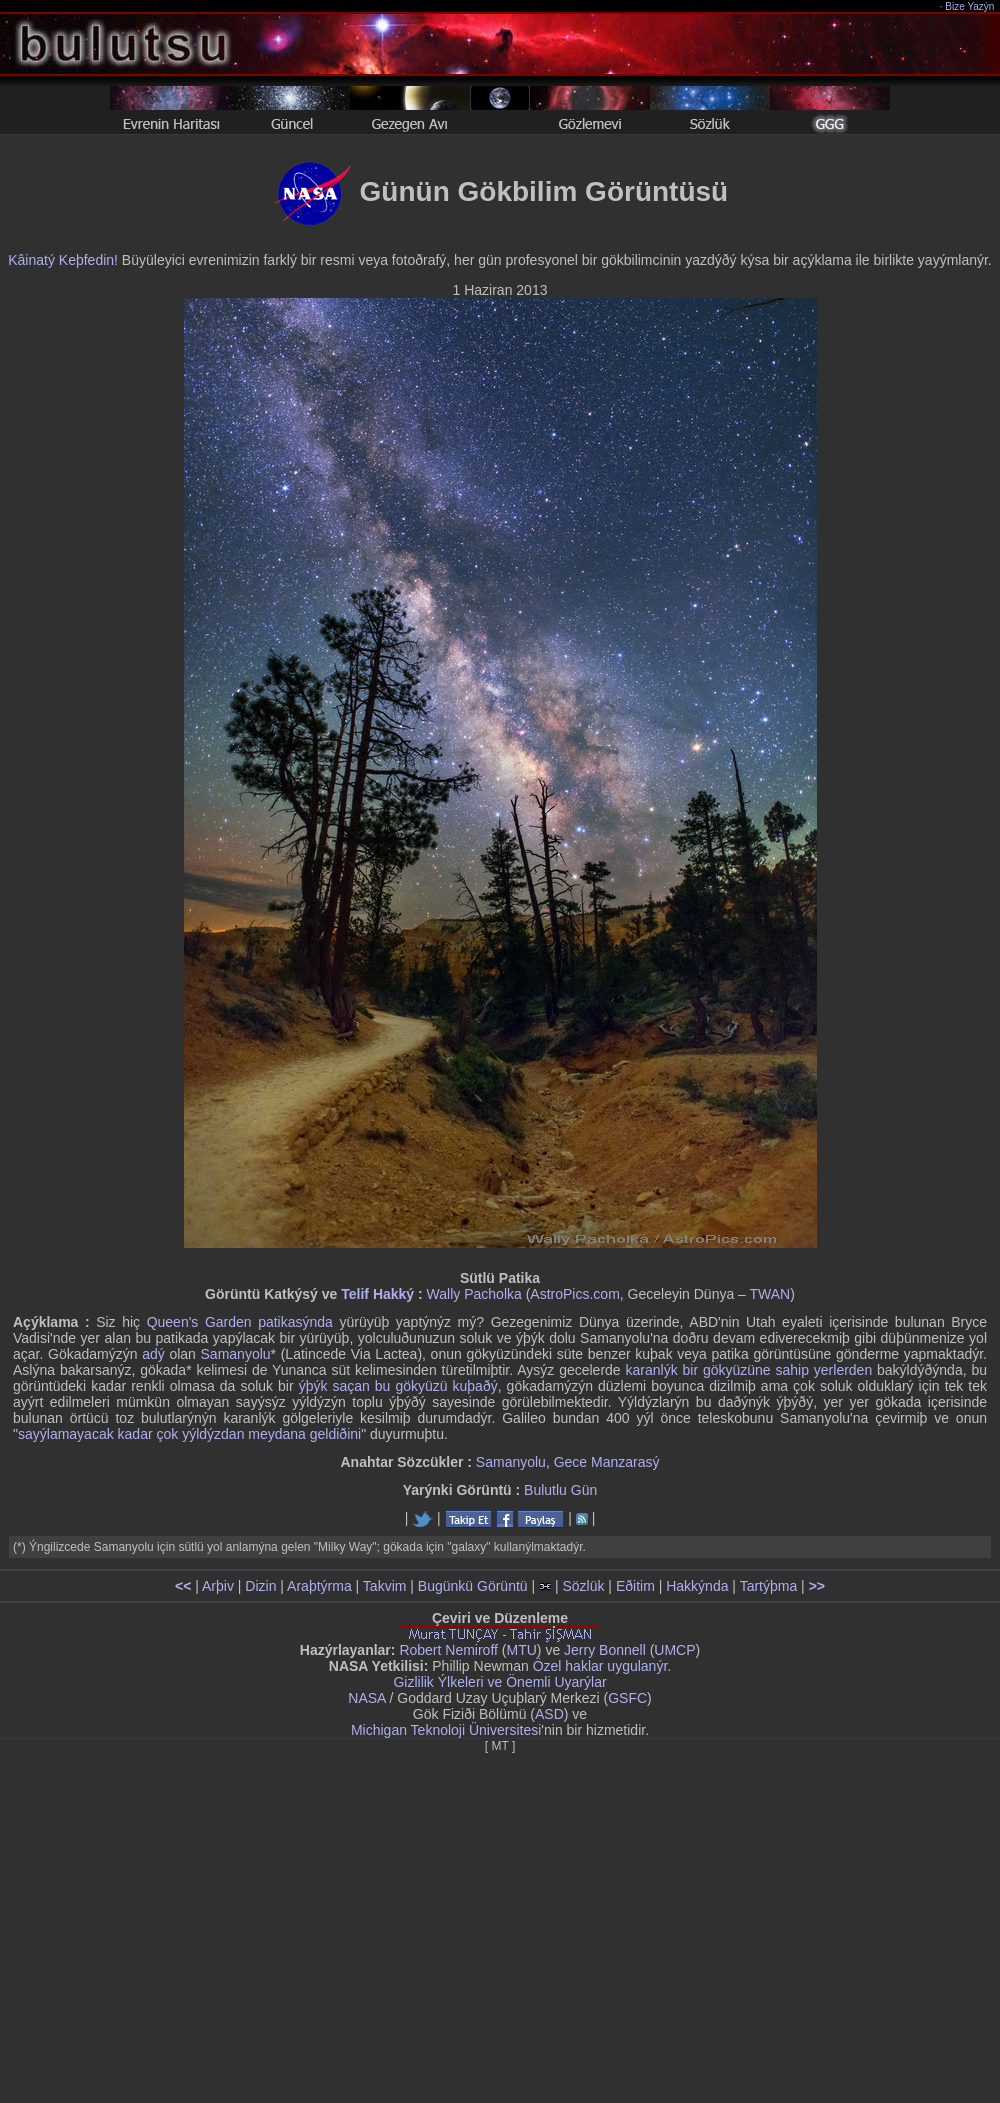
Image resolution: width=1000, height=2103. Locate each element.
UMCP (674, 1650)
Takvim (385, 1586)
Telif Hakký (377, 1294)
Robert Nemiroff (448, 1650)
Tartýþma (769, 1586)
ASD (549, 1714)
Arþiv (218, 1586)
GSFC (627, 1698)
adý (153, 1354)
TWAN (770, 1294)
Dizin (260, 1586)
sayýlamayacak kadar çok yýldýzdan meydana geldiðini (189, 1434)
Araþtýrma (319, 1586)
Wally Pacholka (474, 1294)
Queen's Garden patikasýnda (240, 1322)
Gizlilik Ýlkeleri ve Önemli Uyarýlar (499, 1682)
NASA (366, 1698)
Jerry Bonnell (605, 1650)
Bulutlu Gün (560, 1490)
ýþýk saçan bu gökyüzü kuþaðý (398, 1386)
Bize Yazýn (970, 6)
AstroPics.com (574, 1294)
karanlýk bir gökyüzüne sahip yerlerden (749, 1370)
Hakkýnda (697, 1586)
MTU (522, 1650)
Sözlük (583, 1586)
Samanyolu (236, 1354)
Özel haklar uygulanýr (600, 1666)
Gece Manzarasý (607, 1462)
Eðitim (635, 1586)
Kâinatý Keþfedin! (63, 260)
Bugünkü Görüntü (473, 1586)
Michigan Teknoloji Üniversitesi (446, 1730)
